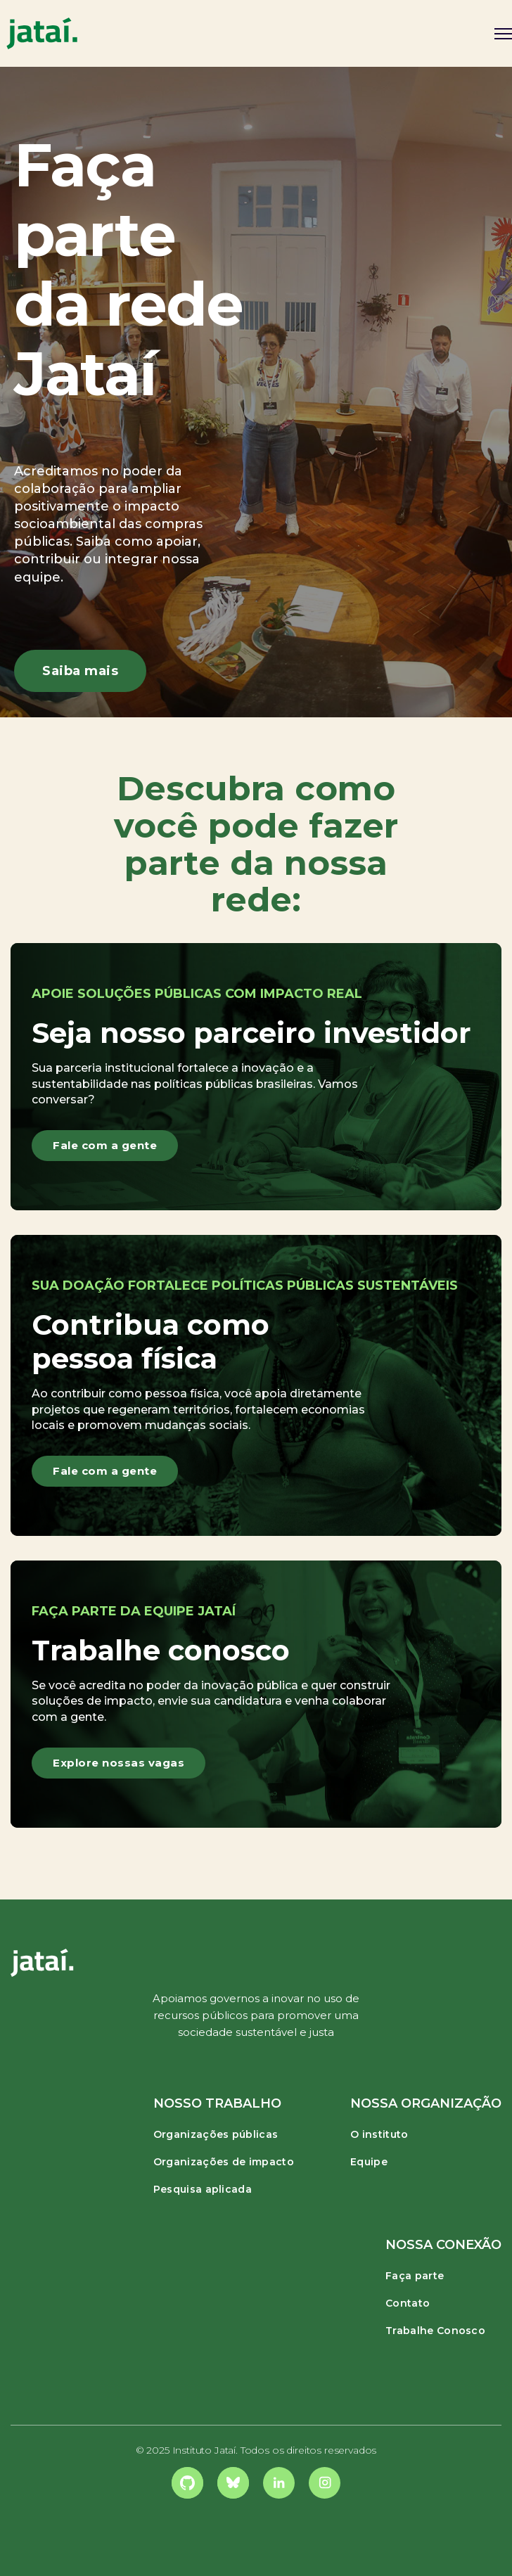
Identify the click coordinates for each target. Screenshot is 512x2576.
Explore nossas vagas (118, 1762)
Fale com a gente (105, 1145)
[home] (42, 33)
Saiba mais (80, 671)
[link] (187, 2483)
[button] (498, 33)
